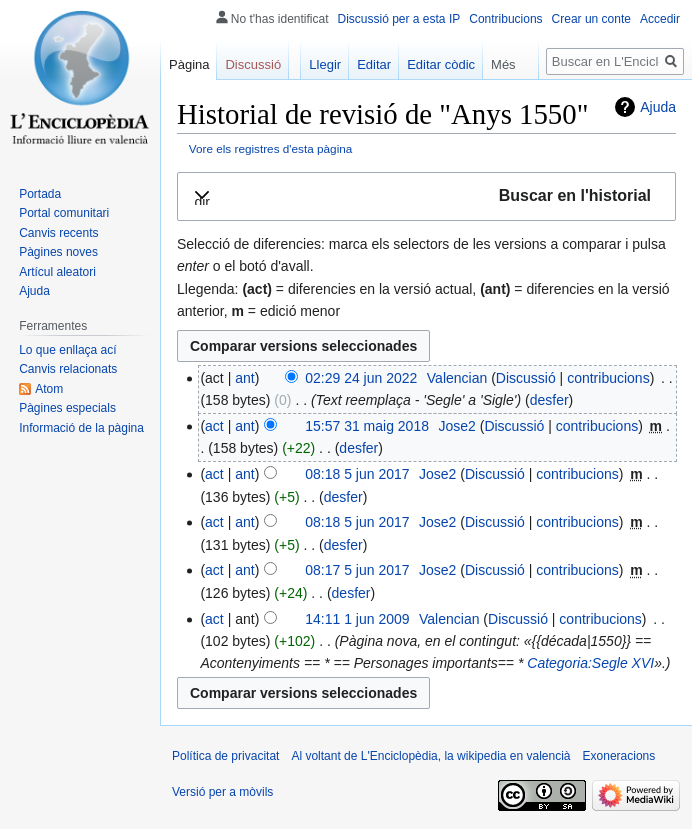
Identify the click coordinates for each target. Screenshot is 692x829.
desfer (549, 400)
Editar (374, 64)
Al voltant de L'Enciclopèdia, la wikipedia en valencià (430, 756)
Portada (40, 194)
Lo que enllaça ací (67, 350)
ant (244, 378)
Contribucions (505, 19)
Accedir (660, 19)
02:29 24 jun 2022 (361, 378)
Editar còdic (441, 64)
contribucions (608, 378)
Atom (49, 389)
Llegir (325, 64)
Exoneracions (619, 756)
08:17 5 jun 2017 (357, 570)
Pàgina (189, 64)
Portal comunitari (64, 213)
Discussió (526, 378)
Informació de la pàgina (81, 428)
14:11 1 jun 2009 (357, 619)
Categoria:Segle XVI (590, 663)
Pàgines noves (58, 252)
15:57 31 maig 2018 (367, 426)
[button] (426, 196)
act (214, 426)
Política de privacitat (225, 756)
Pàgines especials (67, 408)
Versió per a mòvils (222, 792)
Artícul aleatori (57, 272)
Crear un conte (591, 19)
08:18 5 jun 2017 (357, 474)
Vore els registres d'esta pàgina (271, 148)
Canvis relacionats (68, 369)
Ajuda (658, 107)
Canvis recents (58, 233)
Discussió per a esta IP (399, 19)
